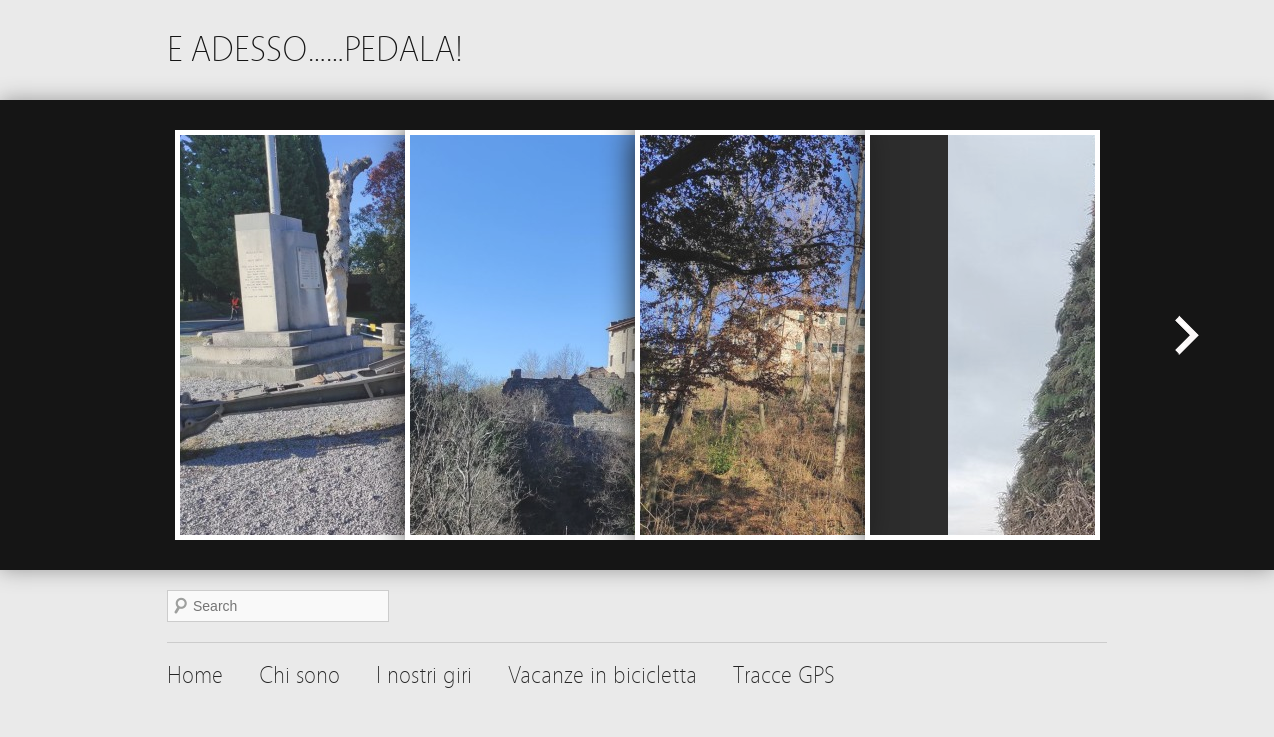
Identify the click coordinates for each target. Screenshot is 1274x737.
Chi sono (299, 675)
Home (195, 675)
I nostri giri (424, 675)
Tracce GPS (784, 675)
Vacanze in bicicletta (602, 675)
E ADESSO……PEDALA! (315, 49)
